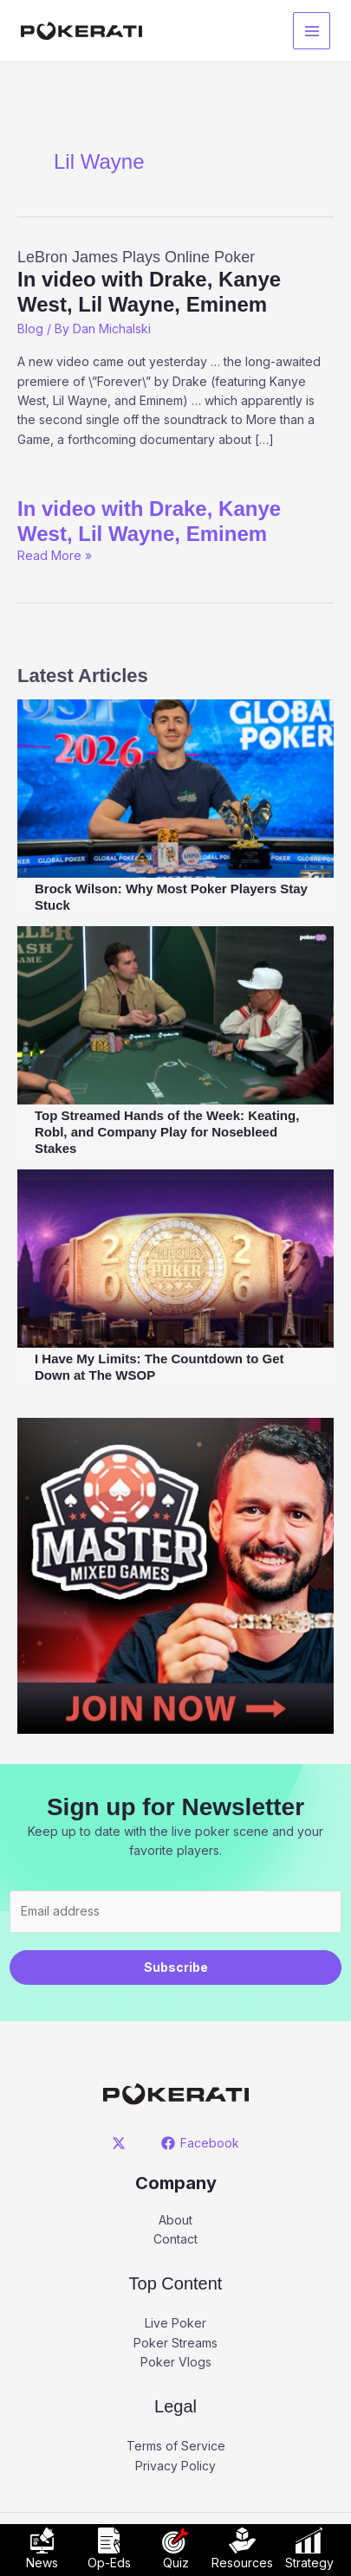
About (175, 2219)
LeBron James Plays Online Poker (175, 283)
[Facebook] (200, 2143)
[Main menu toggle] (311, 30)
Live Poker (175, 2322)
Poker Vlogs (175, 2361)
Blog (30, 328)
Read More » (54, 555)
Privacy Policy (175, 2465)
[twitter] (121, 2143)
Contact (175, 2238)
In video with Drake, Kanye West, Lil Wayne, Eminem (149, 521)
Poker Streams (175, 2342)
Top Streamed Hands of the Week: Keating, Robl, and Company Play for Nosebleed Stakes (167, 1132)
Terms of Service (176, 2445)
